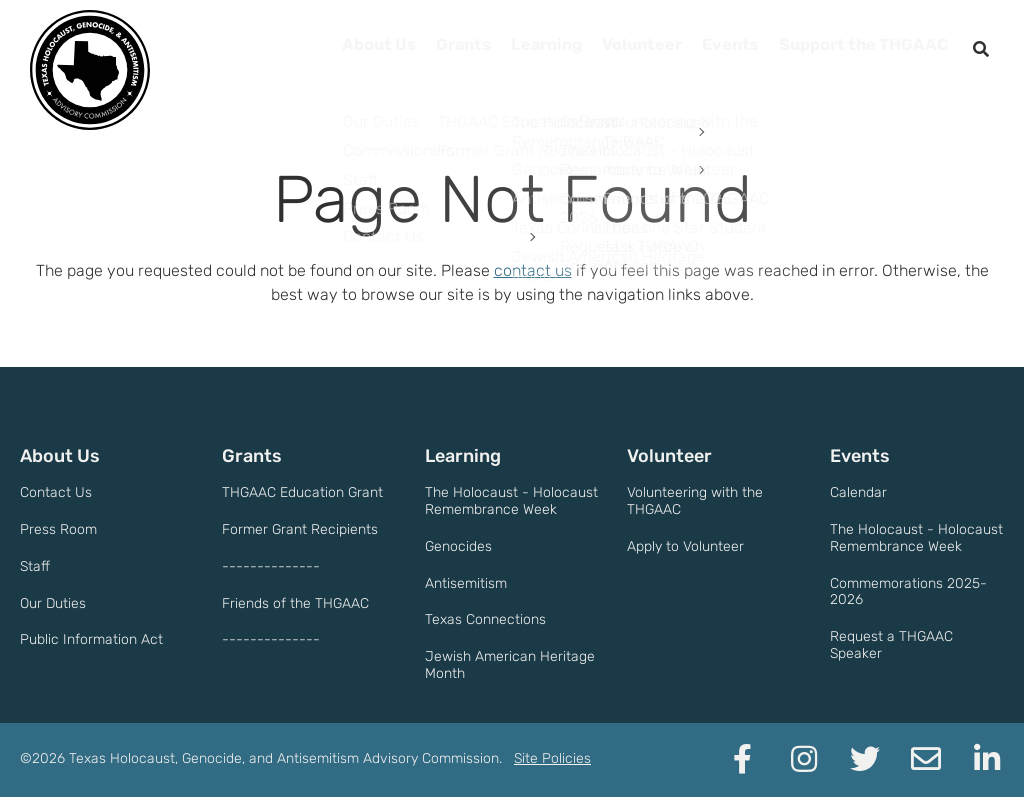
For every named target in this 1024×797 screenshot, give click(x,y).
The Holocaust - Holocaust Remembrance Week (511, 501)
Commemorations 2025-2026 (908, 592)
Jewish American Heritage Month (510, 665)
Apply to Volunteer (685, 546)
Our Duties (53, 603)
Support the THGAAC (854, 50)
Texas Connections (485, 619)
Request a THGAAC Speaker (891, 645)
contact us (533, 270)
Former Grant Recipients (300, 529)
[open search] (981, 50)
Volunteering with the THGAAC (695, 501)
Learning (506, 50)
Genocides (458, 546)
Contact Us (56, 492)
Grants (415, 50)
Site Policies (552, 758)
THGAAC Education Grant (302, 492)
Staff (35, 566)
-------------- (271, 566)
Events (708, 50)
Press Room (58, 529)
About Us (323, 50)
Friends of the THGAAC (295, 603)
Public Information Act (91, 639)
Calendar (858, 492)
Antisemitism (466, 583)
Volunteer (611, 50)
